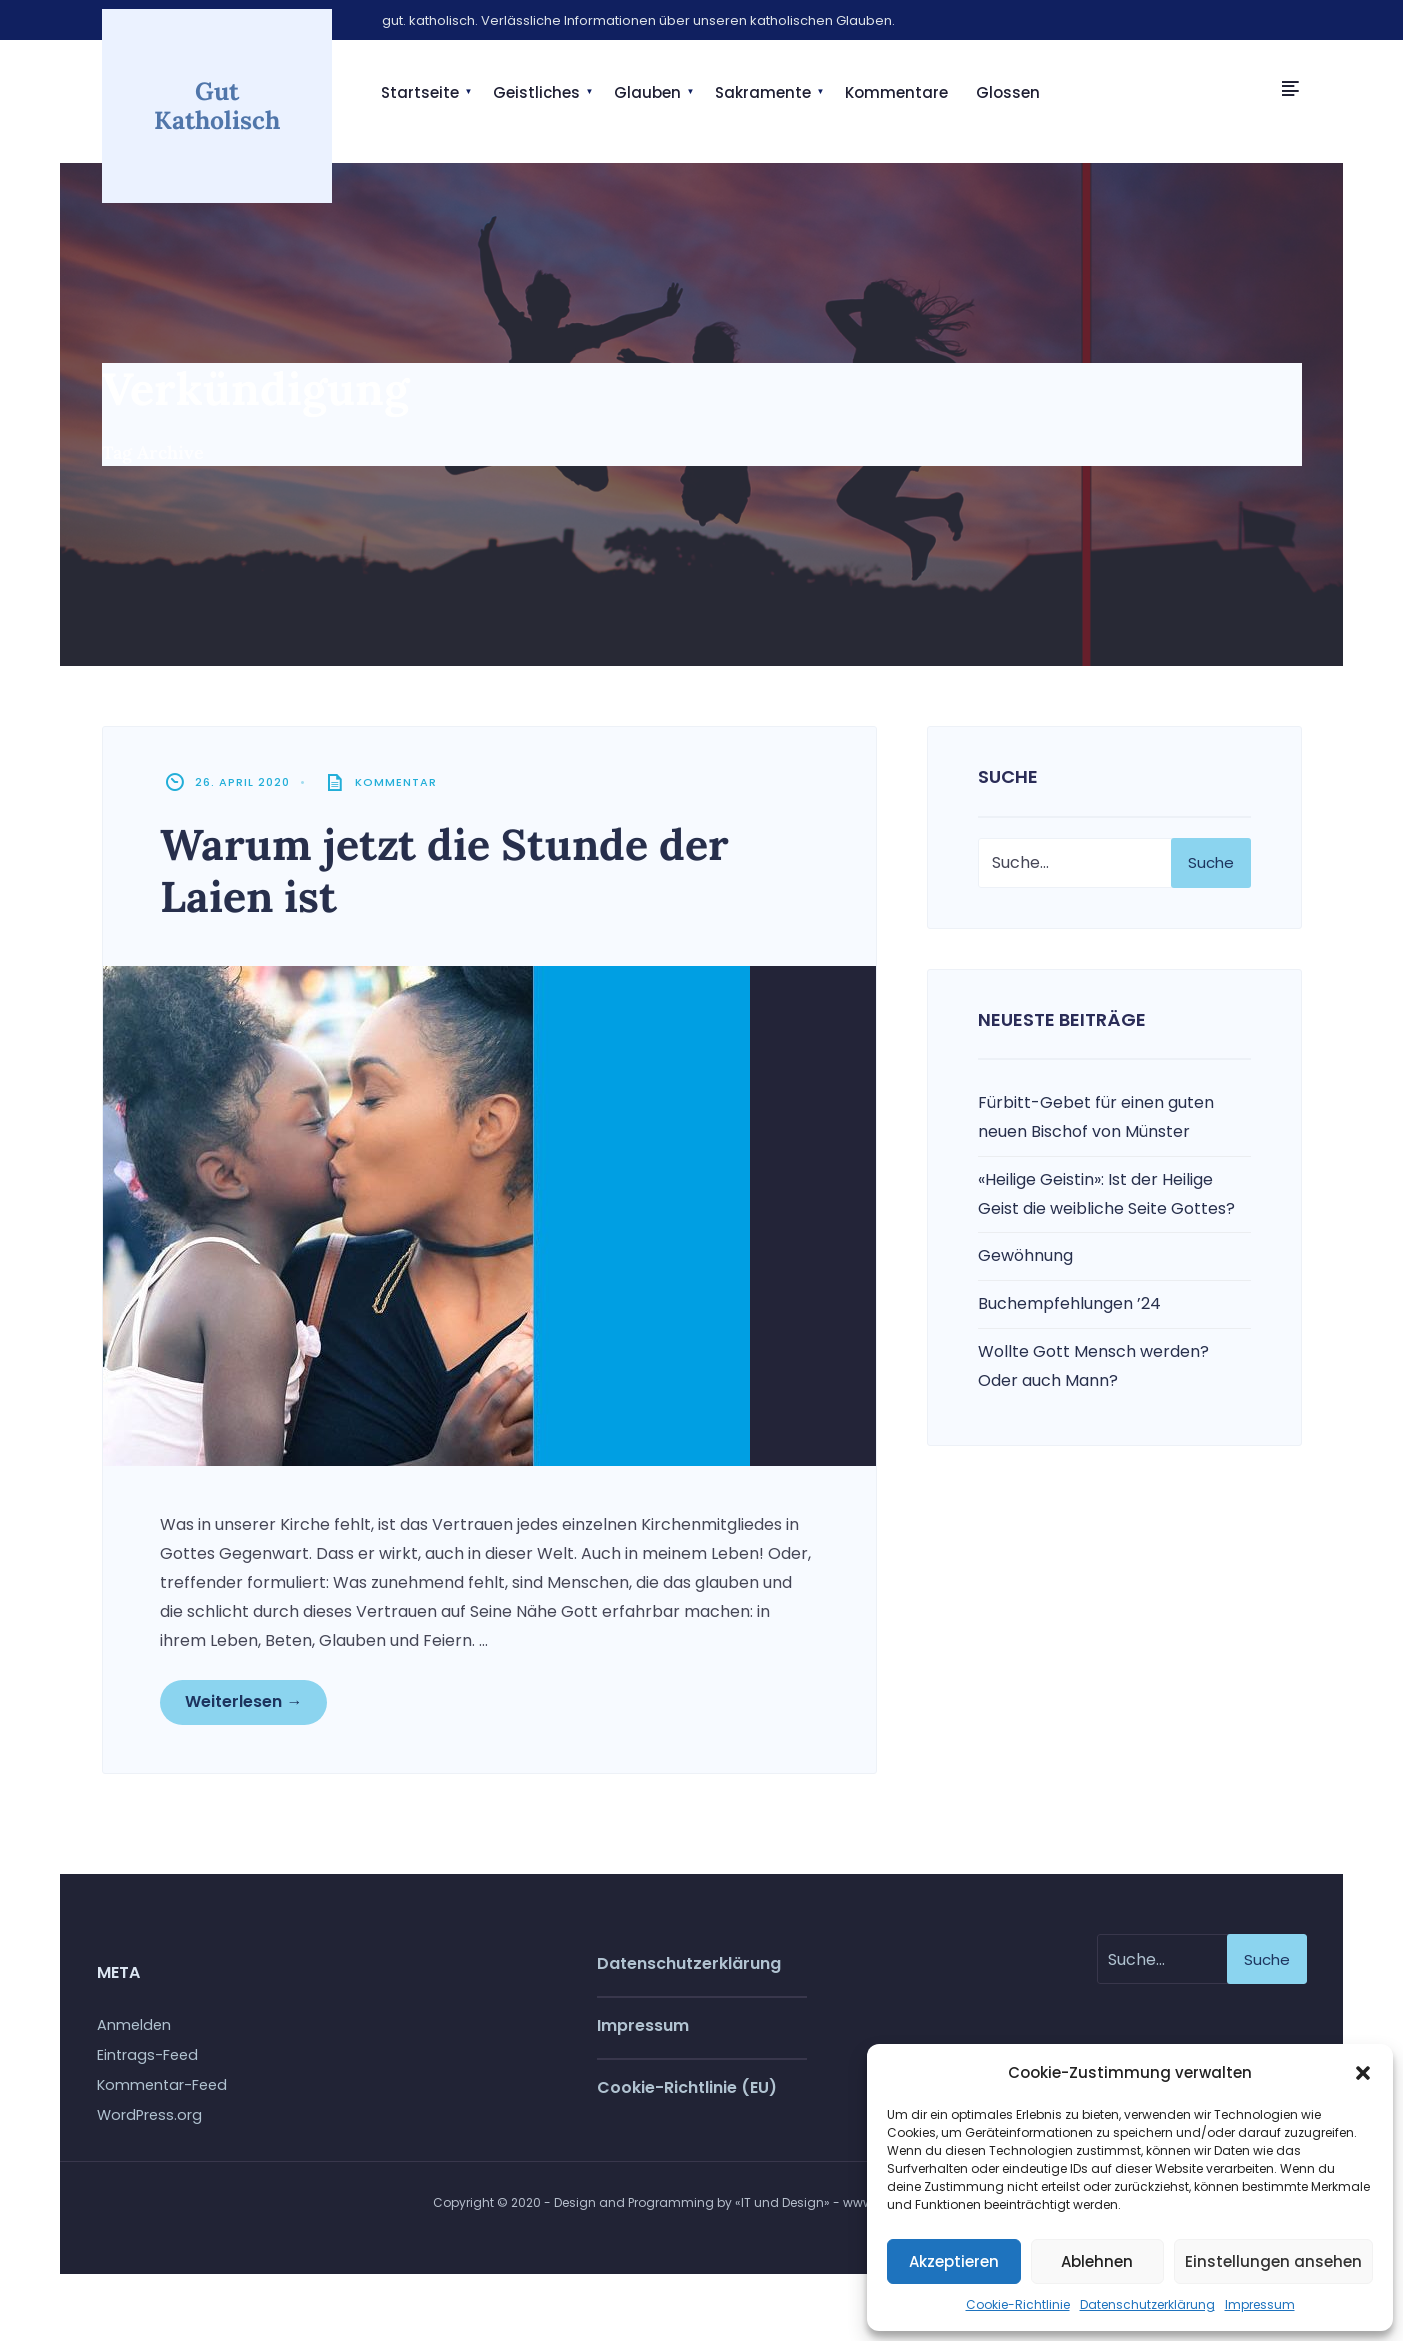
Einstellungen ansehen (1273, 2261)
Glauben (647, 92)
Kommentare (896, 92)
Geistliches (536, 92)
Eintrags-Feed (147, 2063)
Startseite (420, 92)
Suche (1211, 866)
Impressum (1260, 2304)
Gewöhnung (1025, 1260)
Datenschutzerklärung (1147, 2304)
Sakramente (763, 92)
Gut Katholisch (217, 103)
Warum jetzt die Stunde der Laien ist (461, 874)
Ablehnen (1097, 2261)
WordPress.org (149, 2123)
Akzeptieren (954, 2261)
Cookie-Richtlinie (1018, 2304)
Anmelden (134, 2033)
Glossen (1008, 92)
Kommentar (399, 787)
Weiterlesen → (246, 1707)
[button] (1363, 2073)
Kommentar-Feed (162, 2093)
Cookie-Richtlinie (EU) (687, 2095)
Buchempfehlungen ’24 (1069, 1308)
